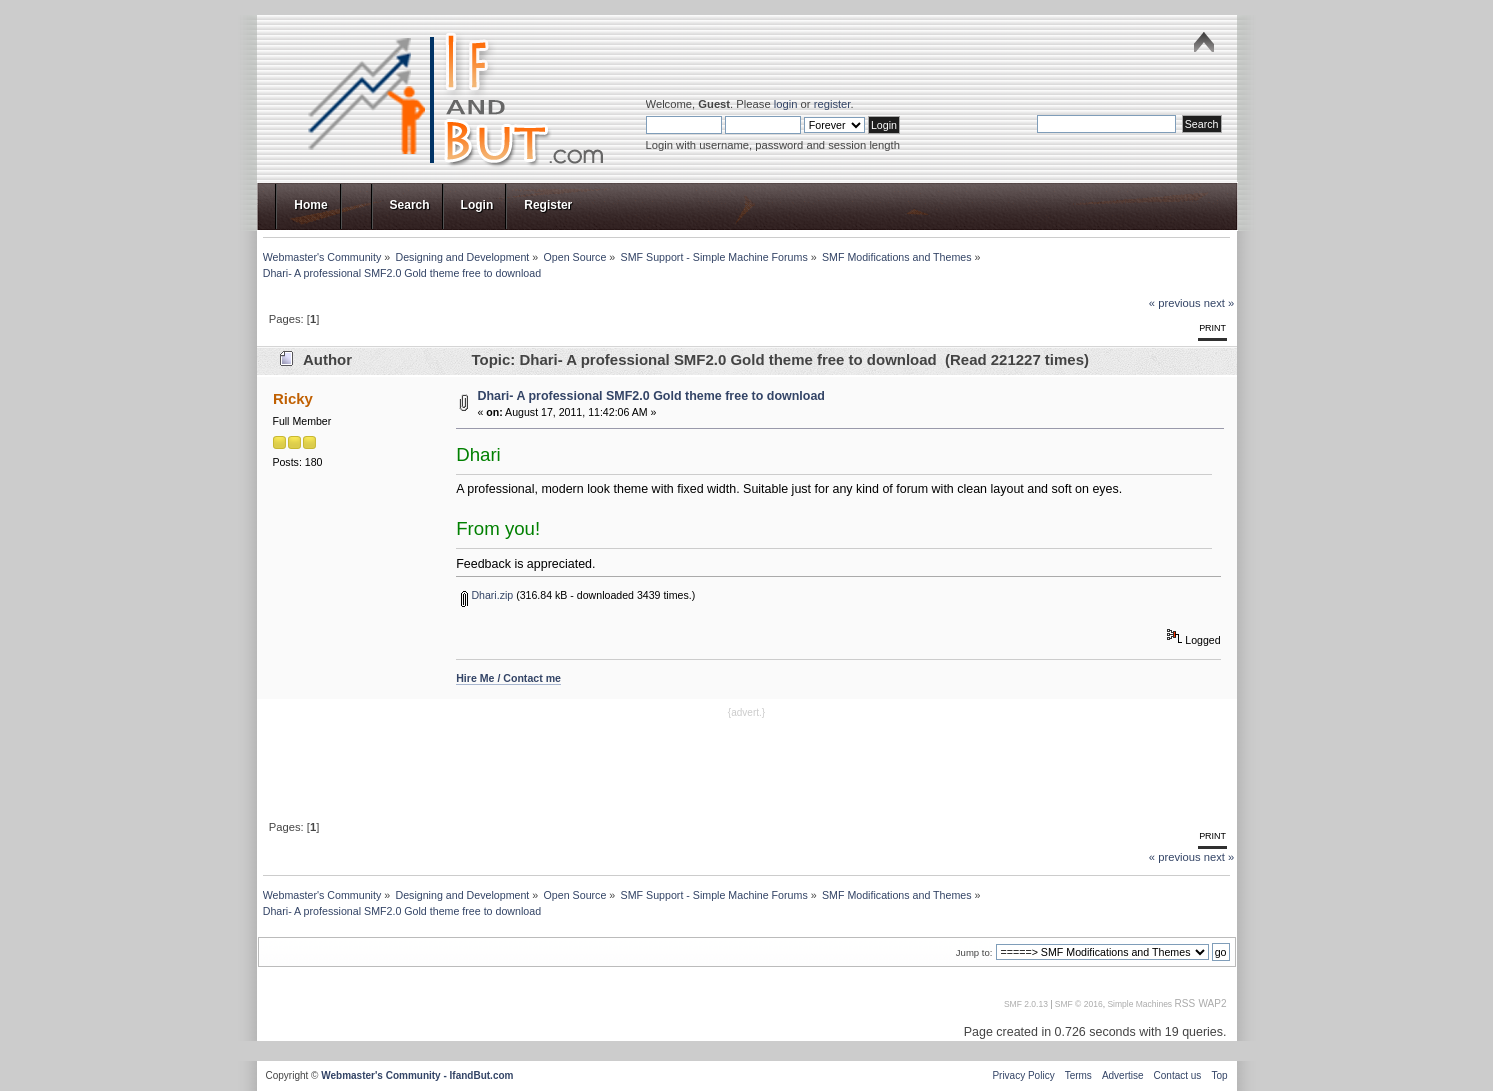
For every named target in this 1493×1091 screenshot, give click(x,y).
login (786, 104)
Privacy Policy (1023, 1075)
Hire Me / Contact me (508, 678)
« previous (1175, 303)
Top (1219, 1075)
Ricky (293, 398)
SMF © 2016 (1079, 1004)
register (832, 104)
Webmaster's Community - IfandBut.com (417, 1075)
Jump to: (974, 952)
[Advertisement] (747, 767)
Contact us (1178, 1075)
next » (1219, 303)
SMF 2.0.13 (1026, 1004)
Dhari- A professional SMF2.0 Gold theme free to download (651, 396)
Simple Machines (1139, 1004)
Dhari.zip (487, 595)
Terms (1078, 1075)
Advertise (1123, 1075)
